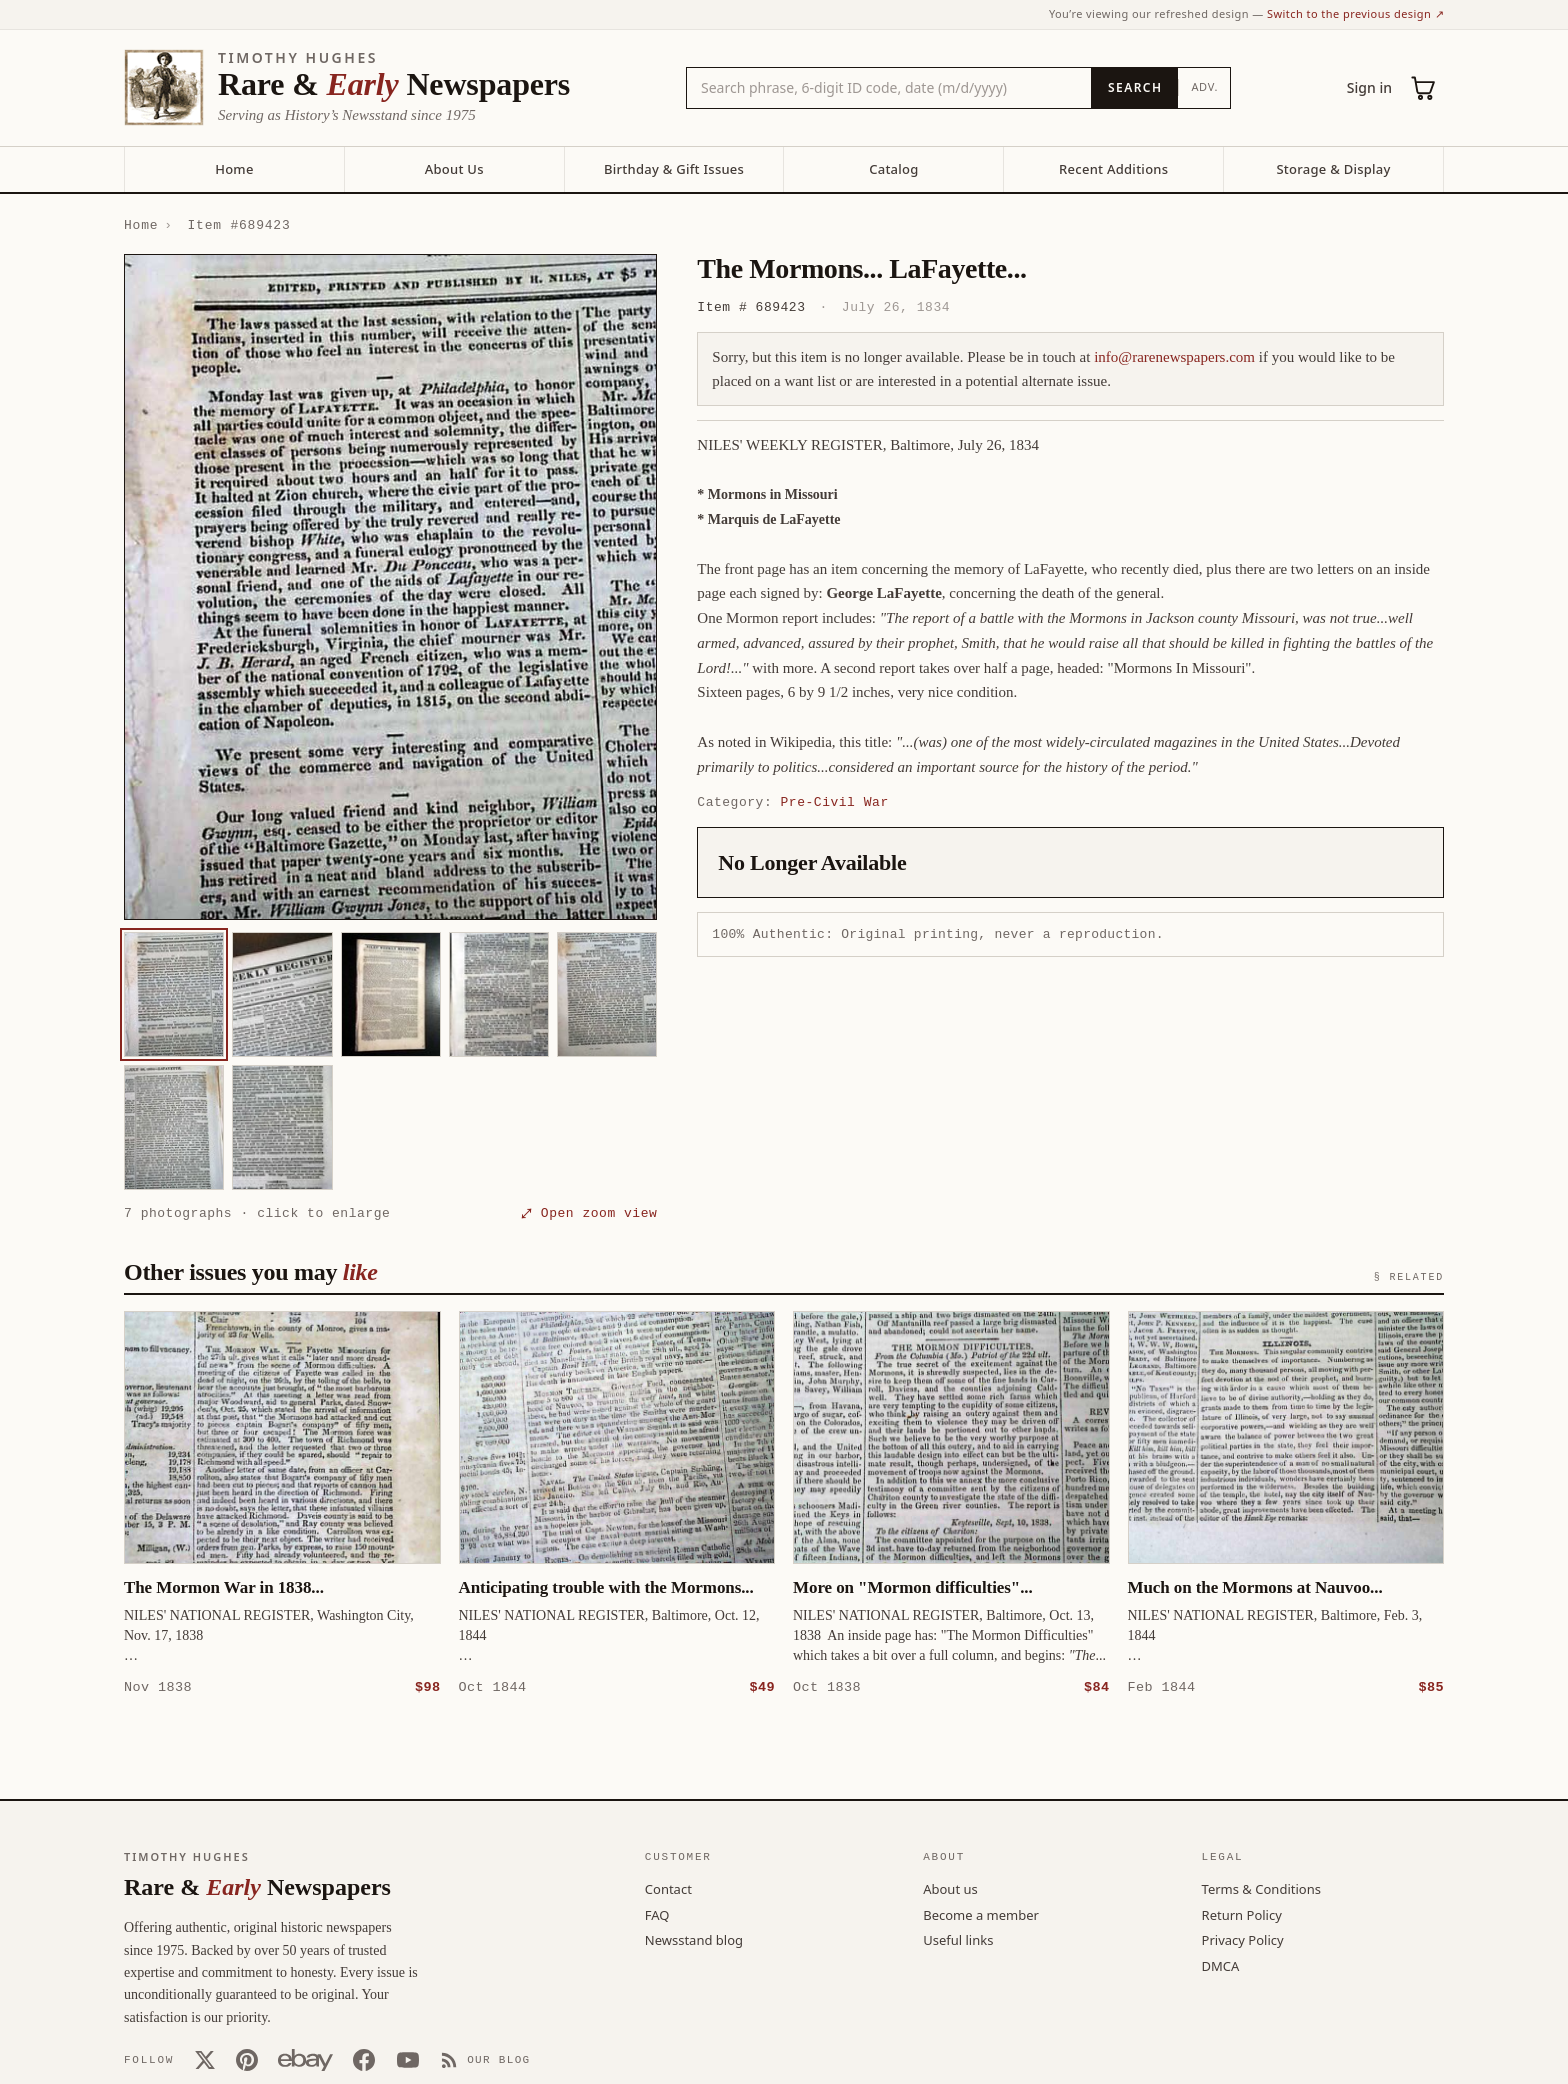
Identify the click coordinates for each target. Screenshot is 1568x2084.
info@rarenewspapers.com (1174, 357)
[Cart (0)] (1424, 88)
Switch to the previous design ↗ (1355, 13)
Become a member (981, 1914)
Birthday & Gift (674, 169)
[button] (390, 587)
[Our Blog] (485, 2059)
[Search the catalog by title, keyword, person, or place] (889, 88)
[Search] (1134, 88)
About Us (454, 169)
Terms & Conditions (1261, 1888)
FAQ (657, 1914)
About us (950, 1888)
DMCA (1221, 1965)
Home (234, 169)
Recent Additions (1113, 169)
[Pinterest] (247, 2059)
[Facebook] (364, 2059)
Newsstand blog (694, 1939)
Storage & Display (1333, 169)
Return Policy (1242, 1914)
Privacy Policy (1243, 1939)
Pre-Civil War (835, 802)
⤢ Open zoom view (589, 1213)
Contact (668, 1888)
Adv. (1204, 86)
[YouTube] (408, 2059)
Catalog (893, 169)
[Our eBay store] (305, 2059)
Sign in (1369, 87)
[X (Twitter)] (205, 2059)
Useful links (958, 1939)
